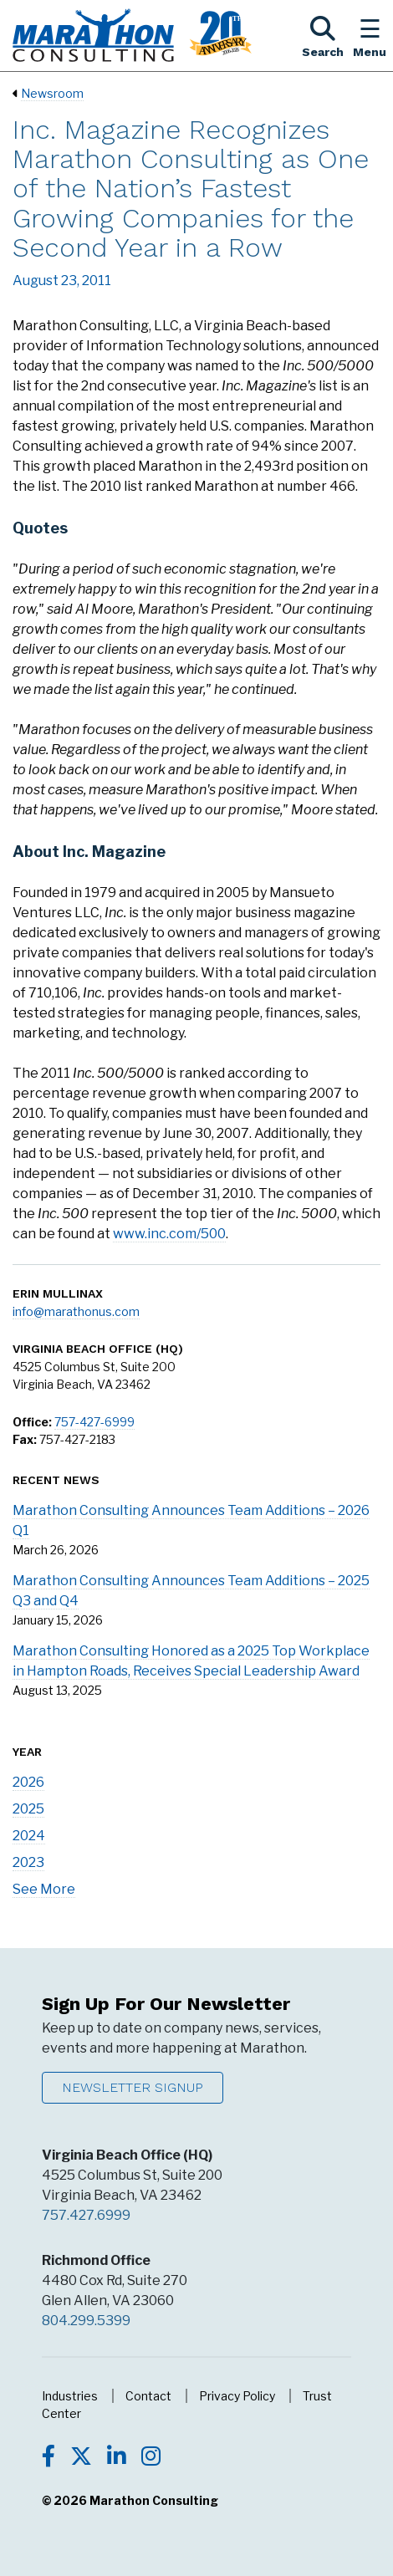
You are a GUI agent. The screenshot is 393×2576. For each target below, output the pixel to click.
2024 (29, 1836)
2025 (28, 1809)
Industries (70, 2396)
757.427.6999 (86, 2215)
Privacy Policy (237, 2396)
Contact (148, 2396)
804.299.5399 (86, 2321)
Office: (32, 1422)
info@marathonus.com (76, 1311)
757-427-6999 (94, 1422)
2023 (28, 1862)
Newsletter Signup (132, 2087)
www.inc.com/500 (169, 1234)
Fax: (25, 1439)
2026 (28, 1782)
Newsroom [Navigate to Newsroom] (52, 93)
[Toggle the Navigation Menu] (369, 35)
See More (44, 1889)
